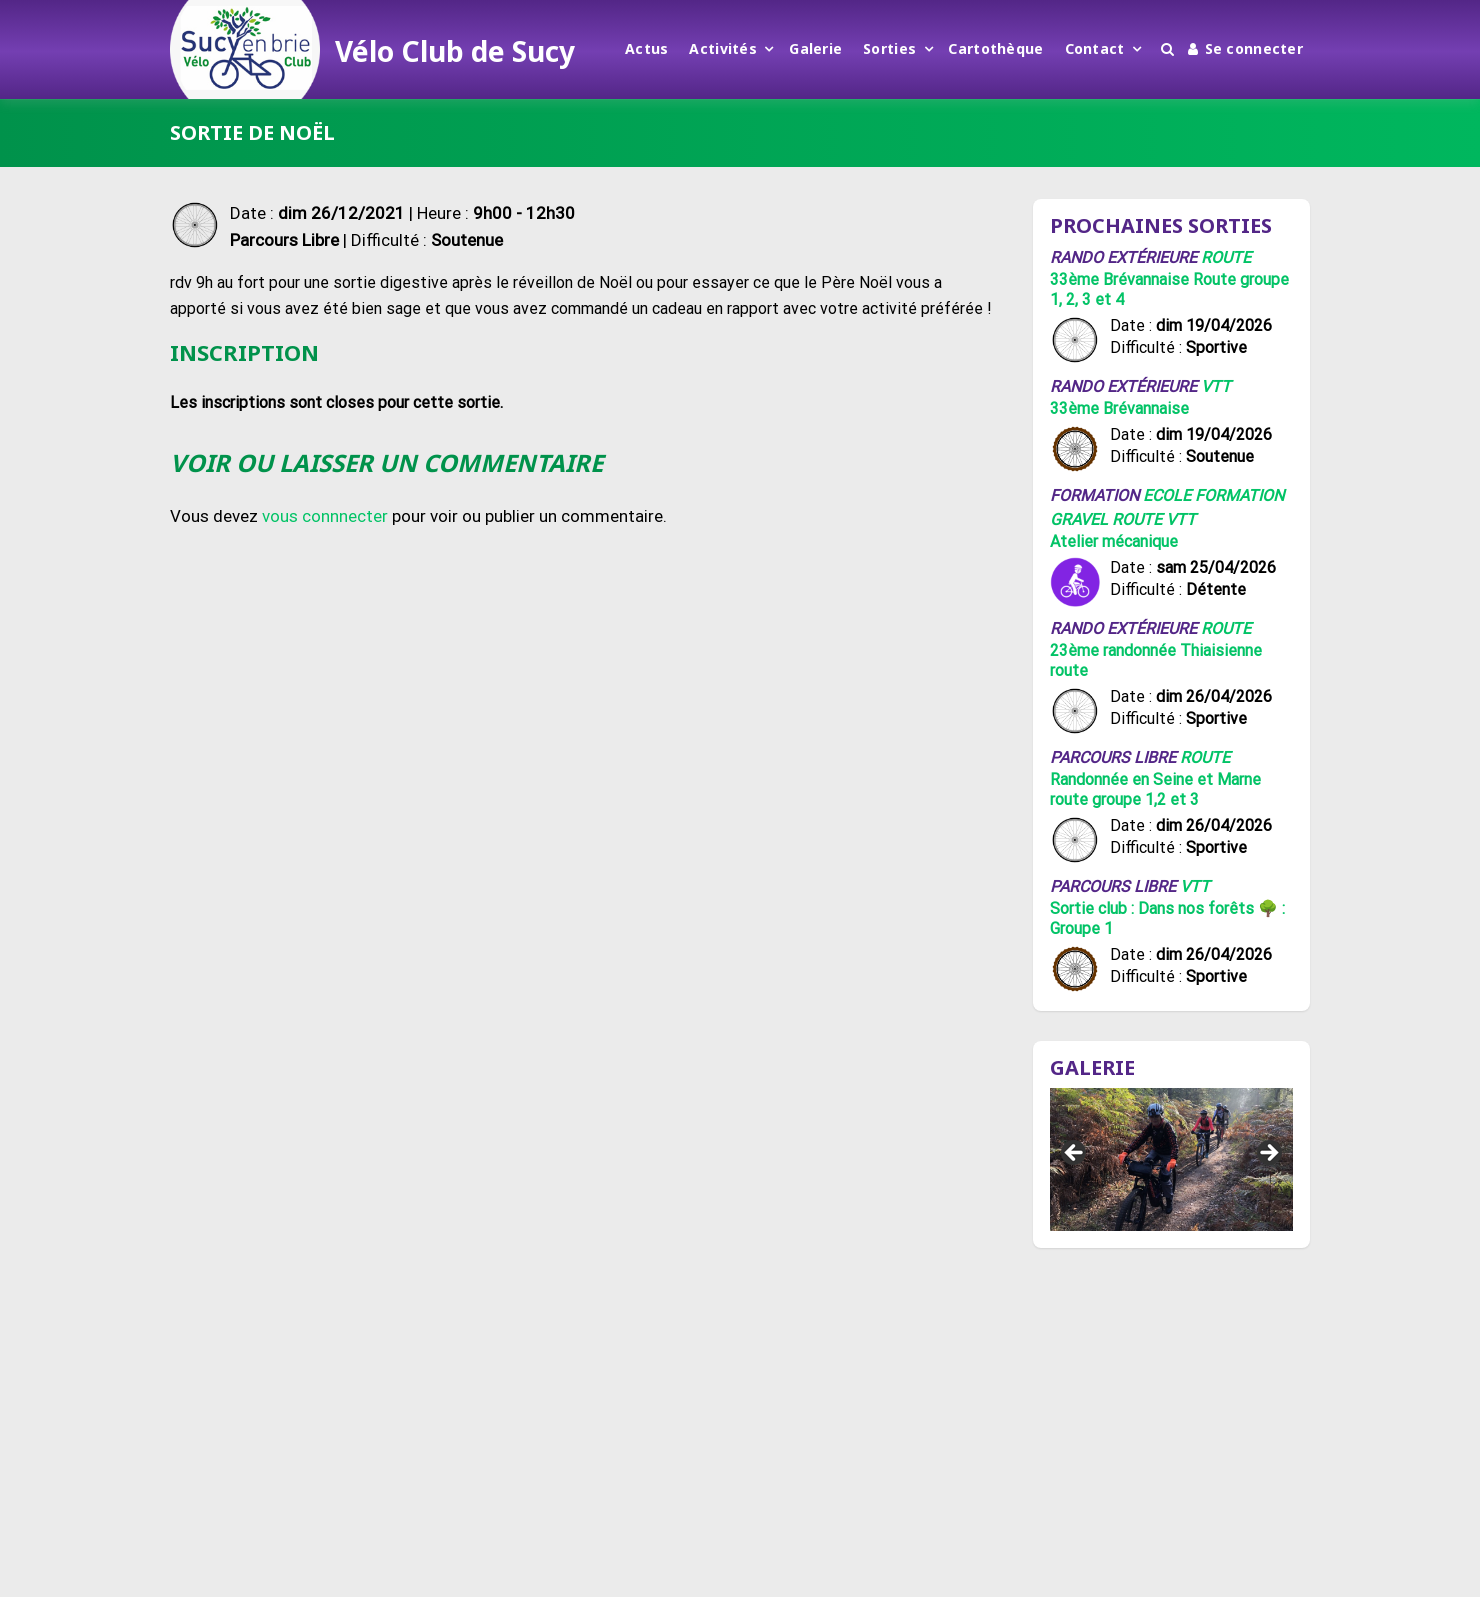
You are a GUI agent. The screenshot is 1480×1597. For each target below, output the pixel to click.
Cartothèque (995, 48)
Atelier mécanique (1114, 541)
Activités (723, 48)
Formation (1239, 495)
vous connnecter (325, 516)
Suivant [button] (1268, 1154)
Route (1226, 257)
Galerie (815, 48)
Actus (646, 48)
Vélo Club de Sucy (455, 51)
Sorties (889, 48)
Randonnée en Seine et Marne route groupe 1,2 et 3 (1155, 789)
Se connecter (1245, 48)
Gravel (1079, 519)
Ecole (1167, 495)
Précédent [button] (1075, 1154)
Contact (1095, 48)
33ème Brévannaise (1119, 408)
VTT (1216, 386)
